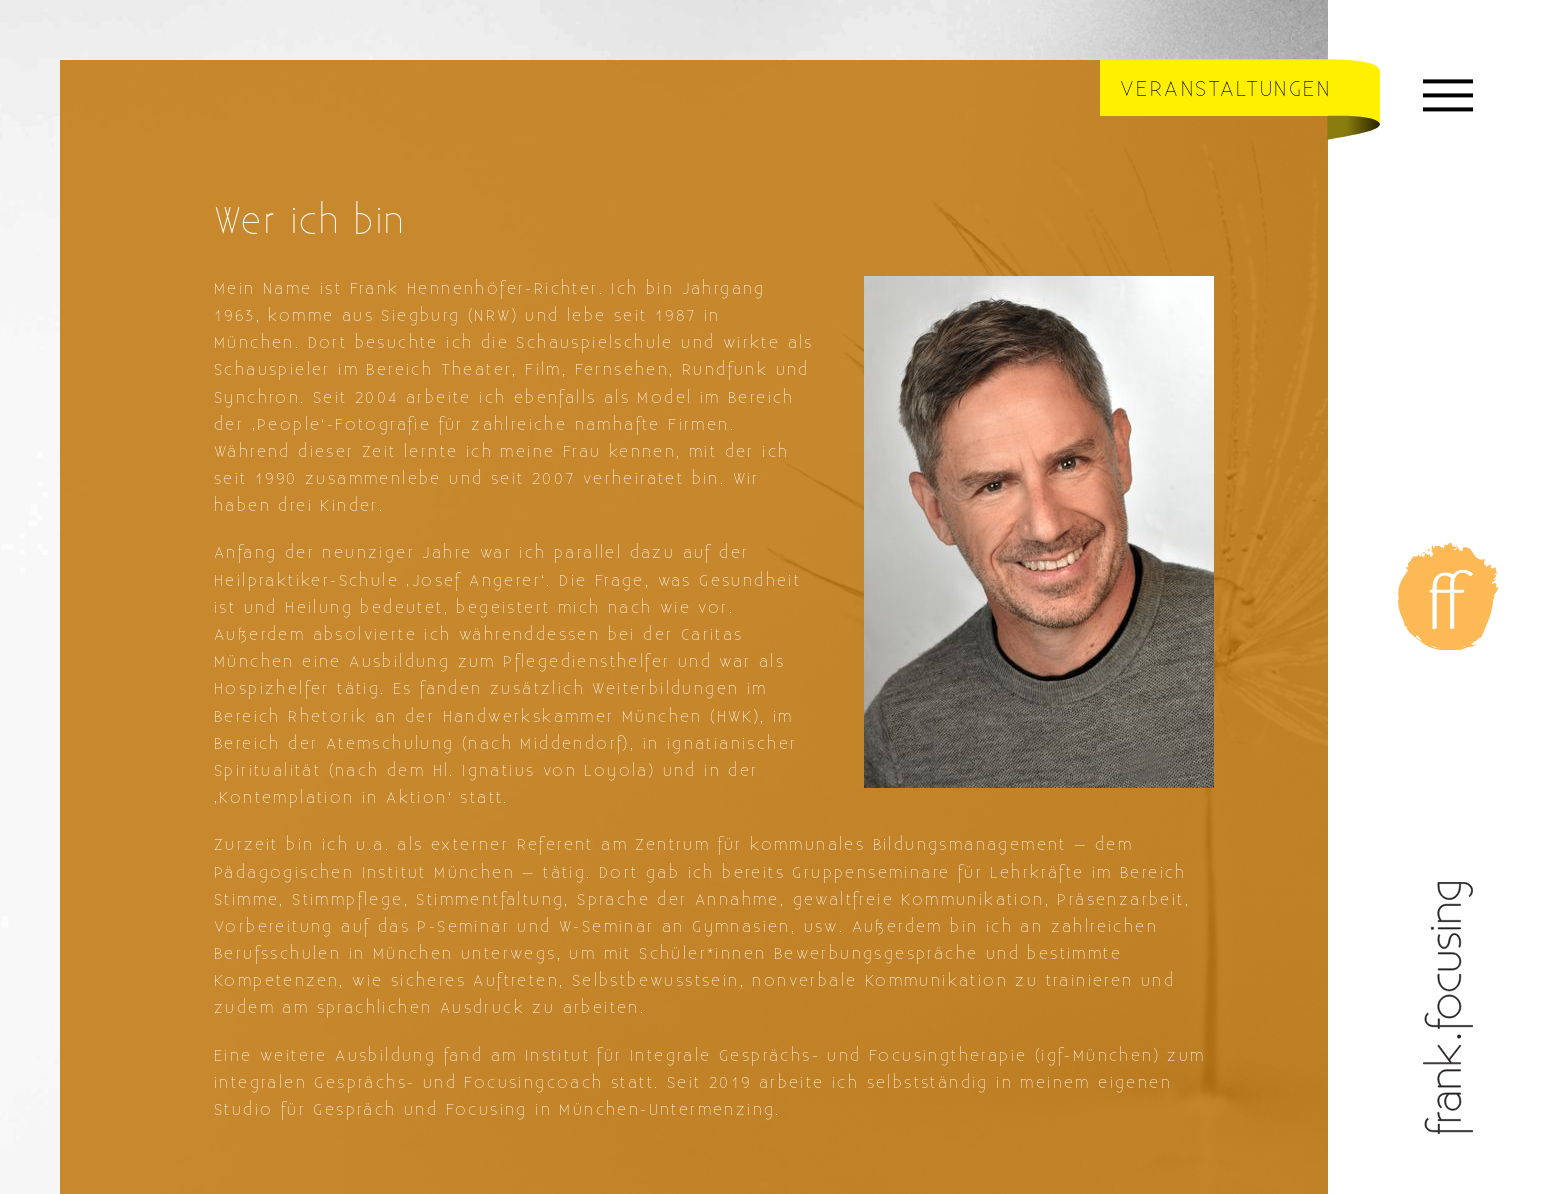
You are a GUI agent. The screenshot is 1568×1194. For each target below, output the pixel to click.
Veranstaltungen (1225, 89)
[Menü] (1448, 99)
